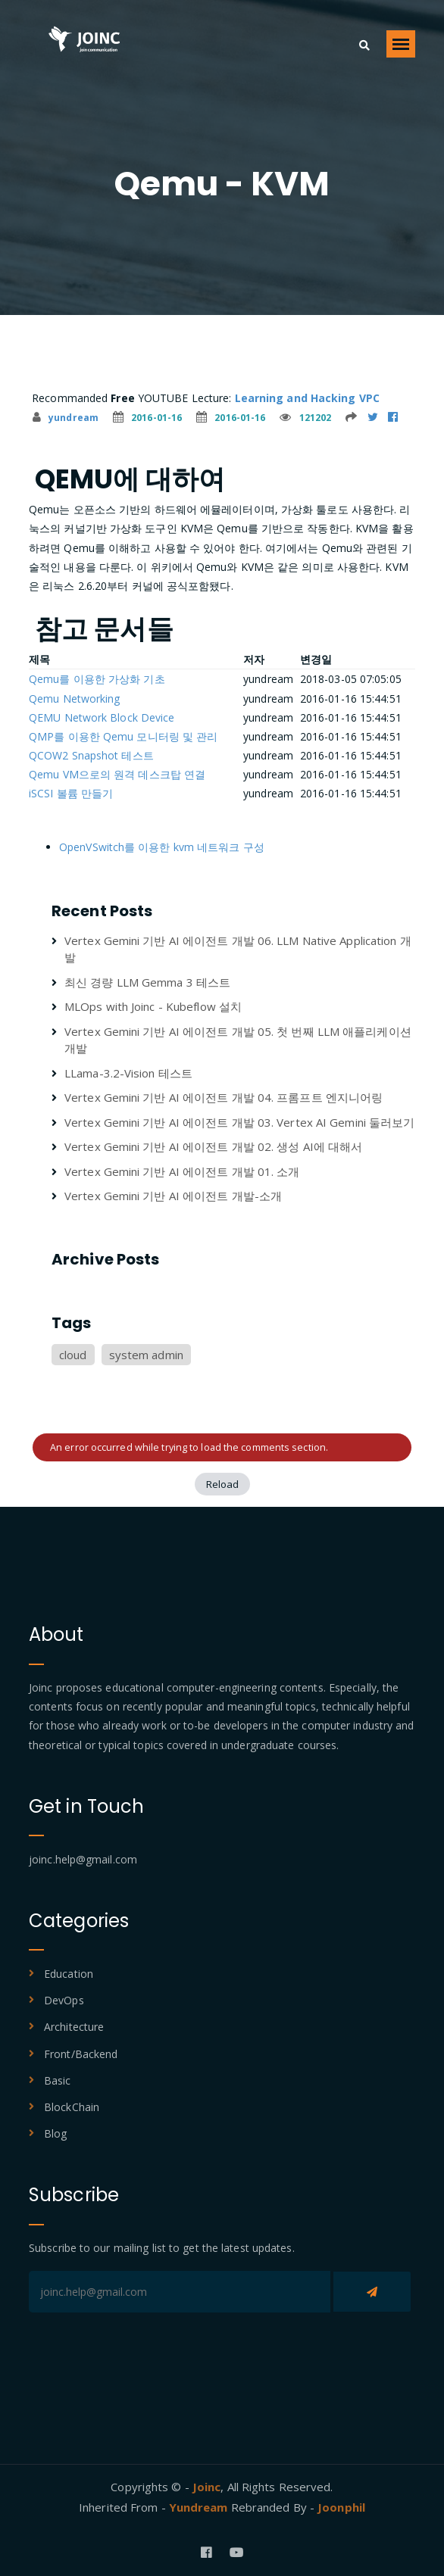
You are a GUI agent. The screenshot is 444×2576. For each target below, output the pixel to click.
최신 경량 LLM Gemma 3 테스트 (147, 982)
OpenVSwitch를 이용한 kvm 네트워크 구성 (161, 847)
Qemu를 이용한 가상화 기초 (97, 679)
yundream (65, 417)
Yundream (200, 2507)
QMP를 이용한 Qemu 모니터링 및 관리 (123, 736)
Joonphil (341, 2507)
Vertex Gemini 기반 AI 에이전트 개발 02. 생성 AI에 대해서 (213, 1146)
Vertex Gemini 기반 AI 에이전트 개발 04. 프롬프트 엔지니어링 (223, 1097)
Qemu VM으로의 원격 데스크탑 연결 (117, 774)
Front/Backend (80, 2054)
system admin (146, 1354)
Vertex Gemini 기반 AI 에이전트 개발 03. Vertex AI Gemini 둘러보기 (239, 1122)
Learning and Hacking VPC (307, 398)
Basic (57, 2080)
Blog (55, 2133)
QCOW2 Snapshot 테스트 (91, 755)
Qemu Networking (74, 698)
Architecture (74, 2026)
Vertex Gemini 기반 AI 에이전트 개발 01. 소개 (181, 1171)
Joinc (206, 2486)
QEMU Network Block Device (102, 717)
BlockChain (71, 2107)
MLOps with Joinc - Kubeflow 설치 (153, 1006)
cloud (73, 1354)
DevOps (64, 2000)
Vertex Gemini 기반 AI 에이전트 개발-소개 (173, 1195)
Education (68, 1973)
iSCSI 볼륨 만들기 (71, 793)
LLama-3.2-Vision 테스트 (128, 1073)
